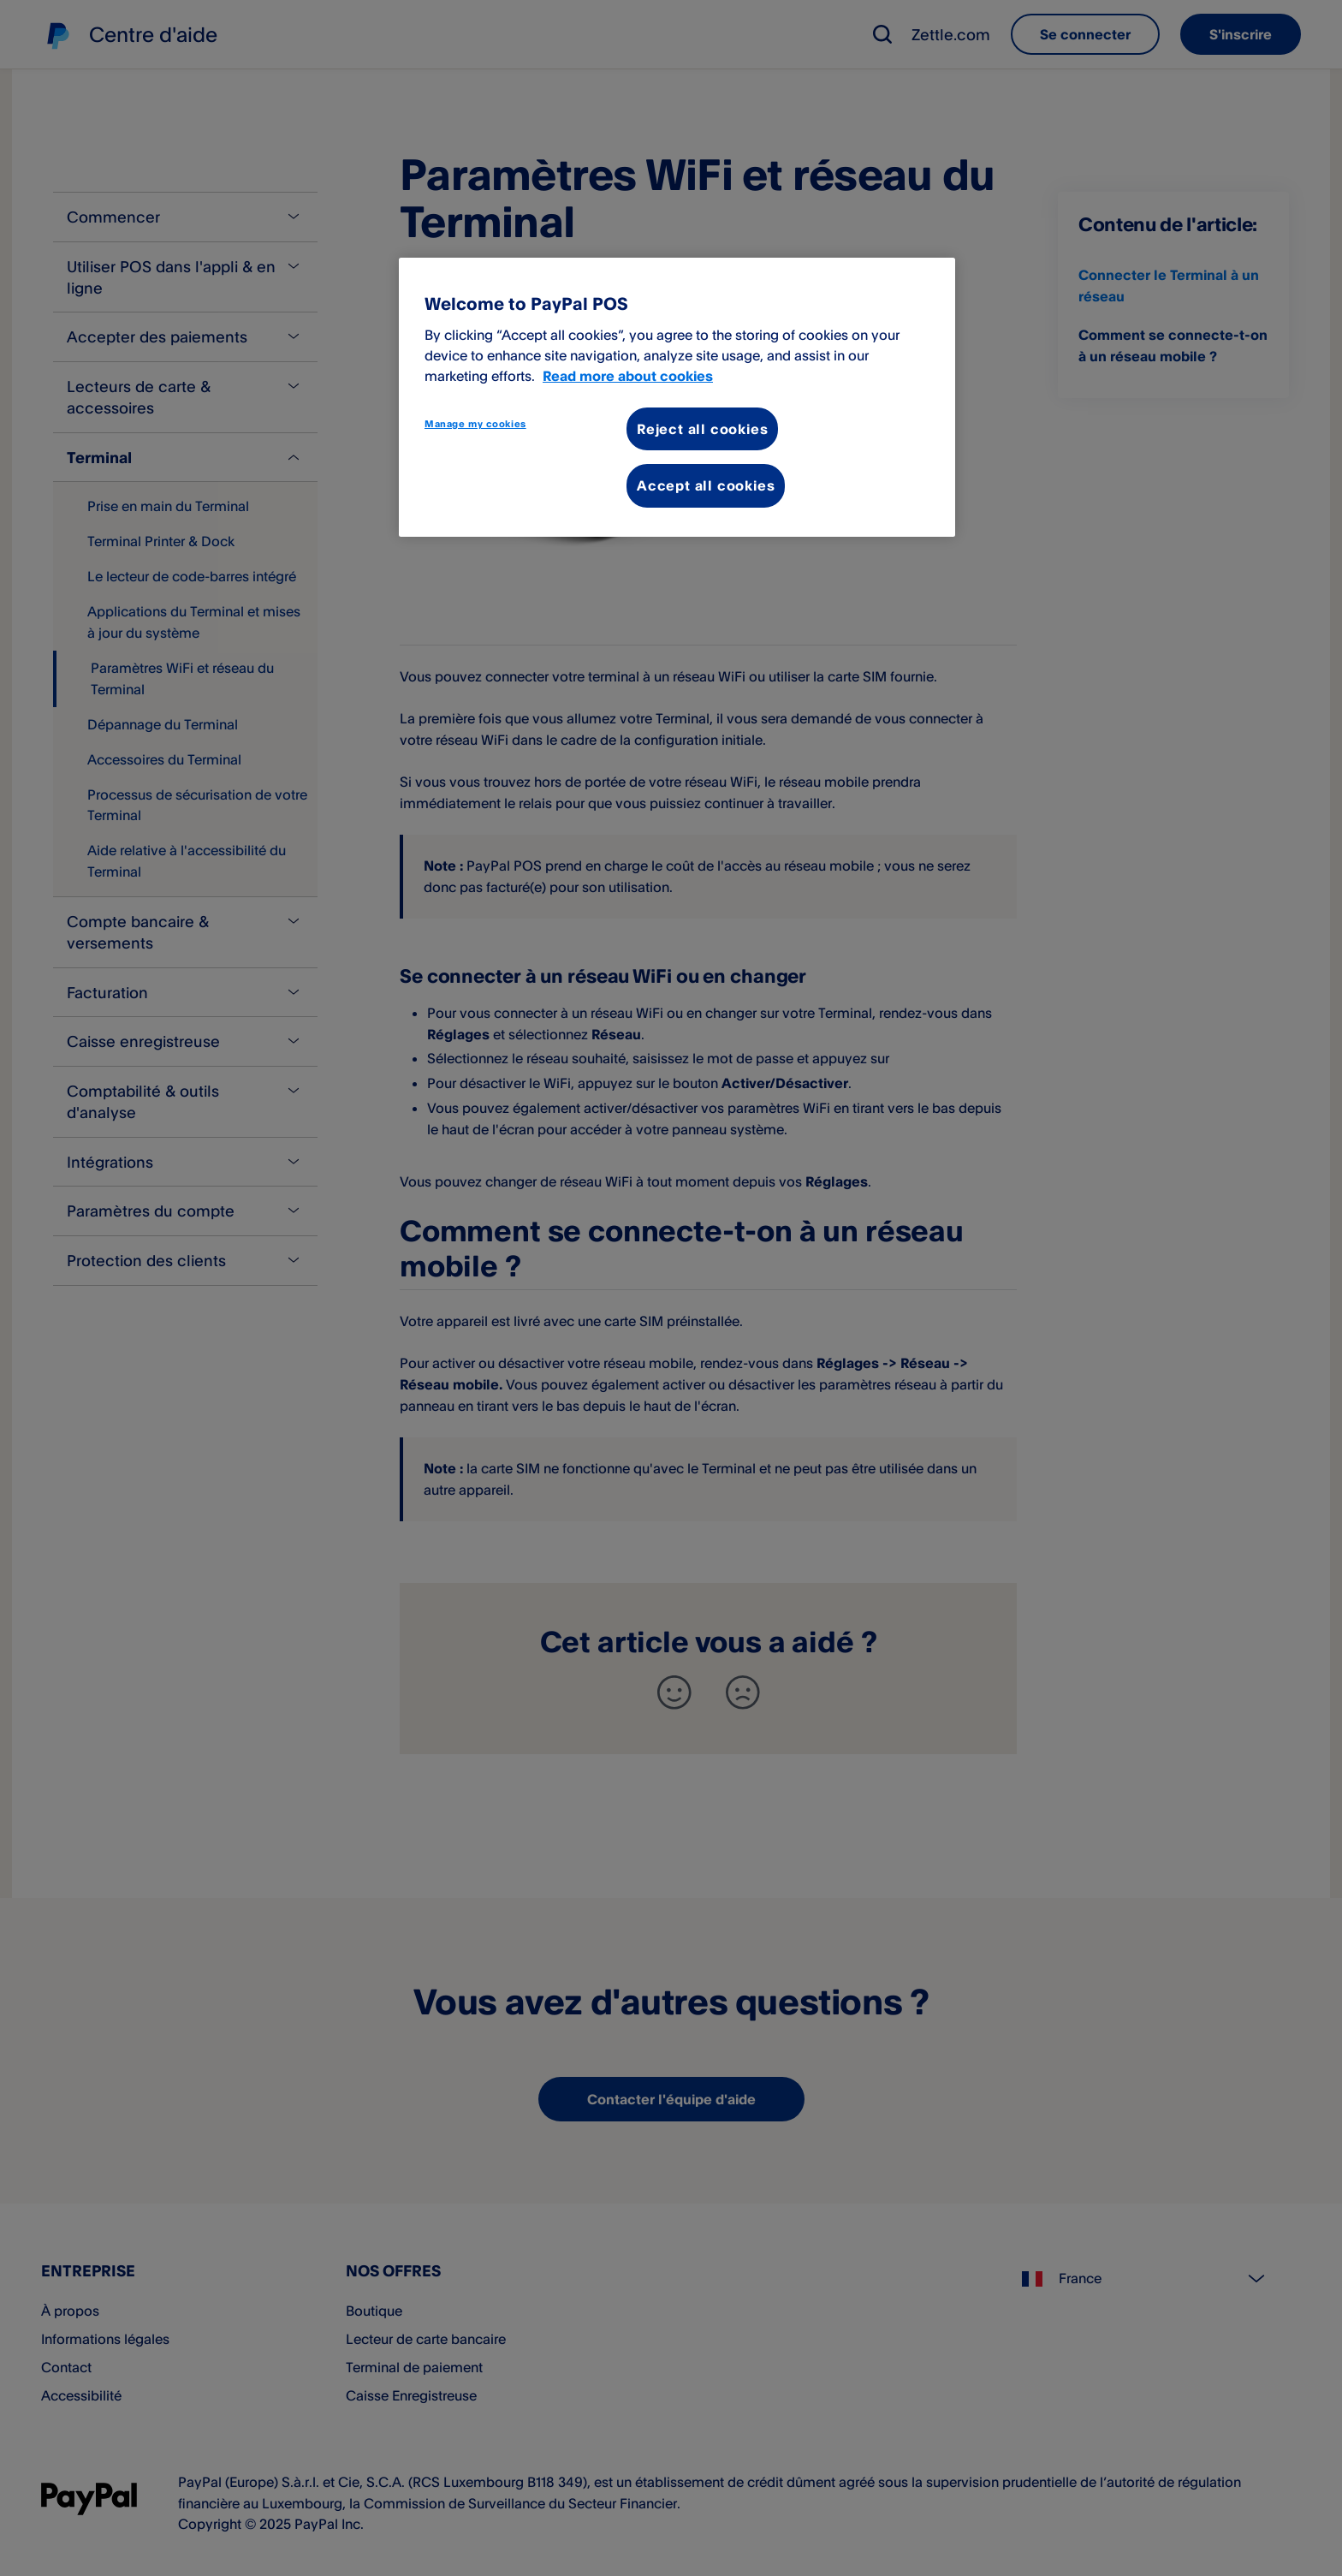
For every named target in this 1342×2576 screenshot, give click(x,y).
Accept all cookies (706, 485)
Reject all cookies (702, 428)
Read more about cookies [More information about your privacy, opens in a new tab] (628, 375)
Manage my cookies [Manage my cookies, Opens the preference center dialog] (475, 424)
